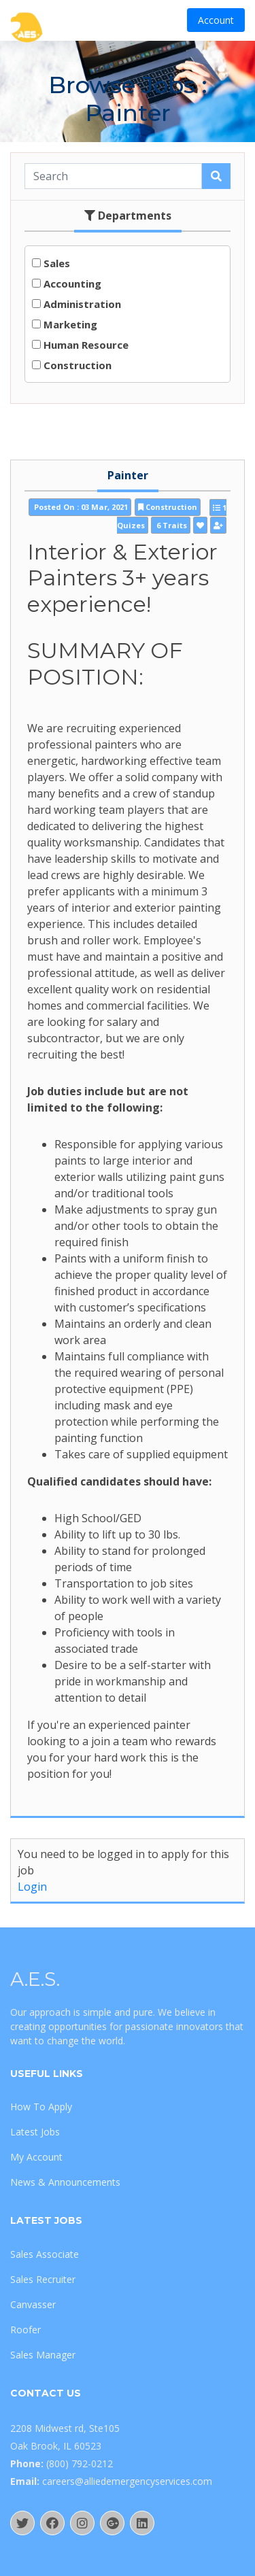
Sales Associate (44, 2254)
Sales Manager (42, 2354)
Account (216, 20)
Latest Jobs (35, 2131)
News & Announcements (65, 2182)
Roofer (25, 2329)
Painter (127, 475)
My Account (36, 2156)
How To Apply (41, 2106)
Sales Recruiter (42, 2279)
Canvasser (33, 2304)
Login (32, 1886)
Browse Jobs (121, 85)
